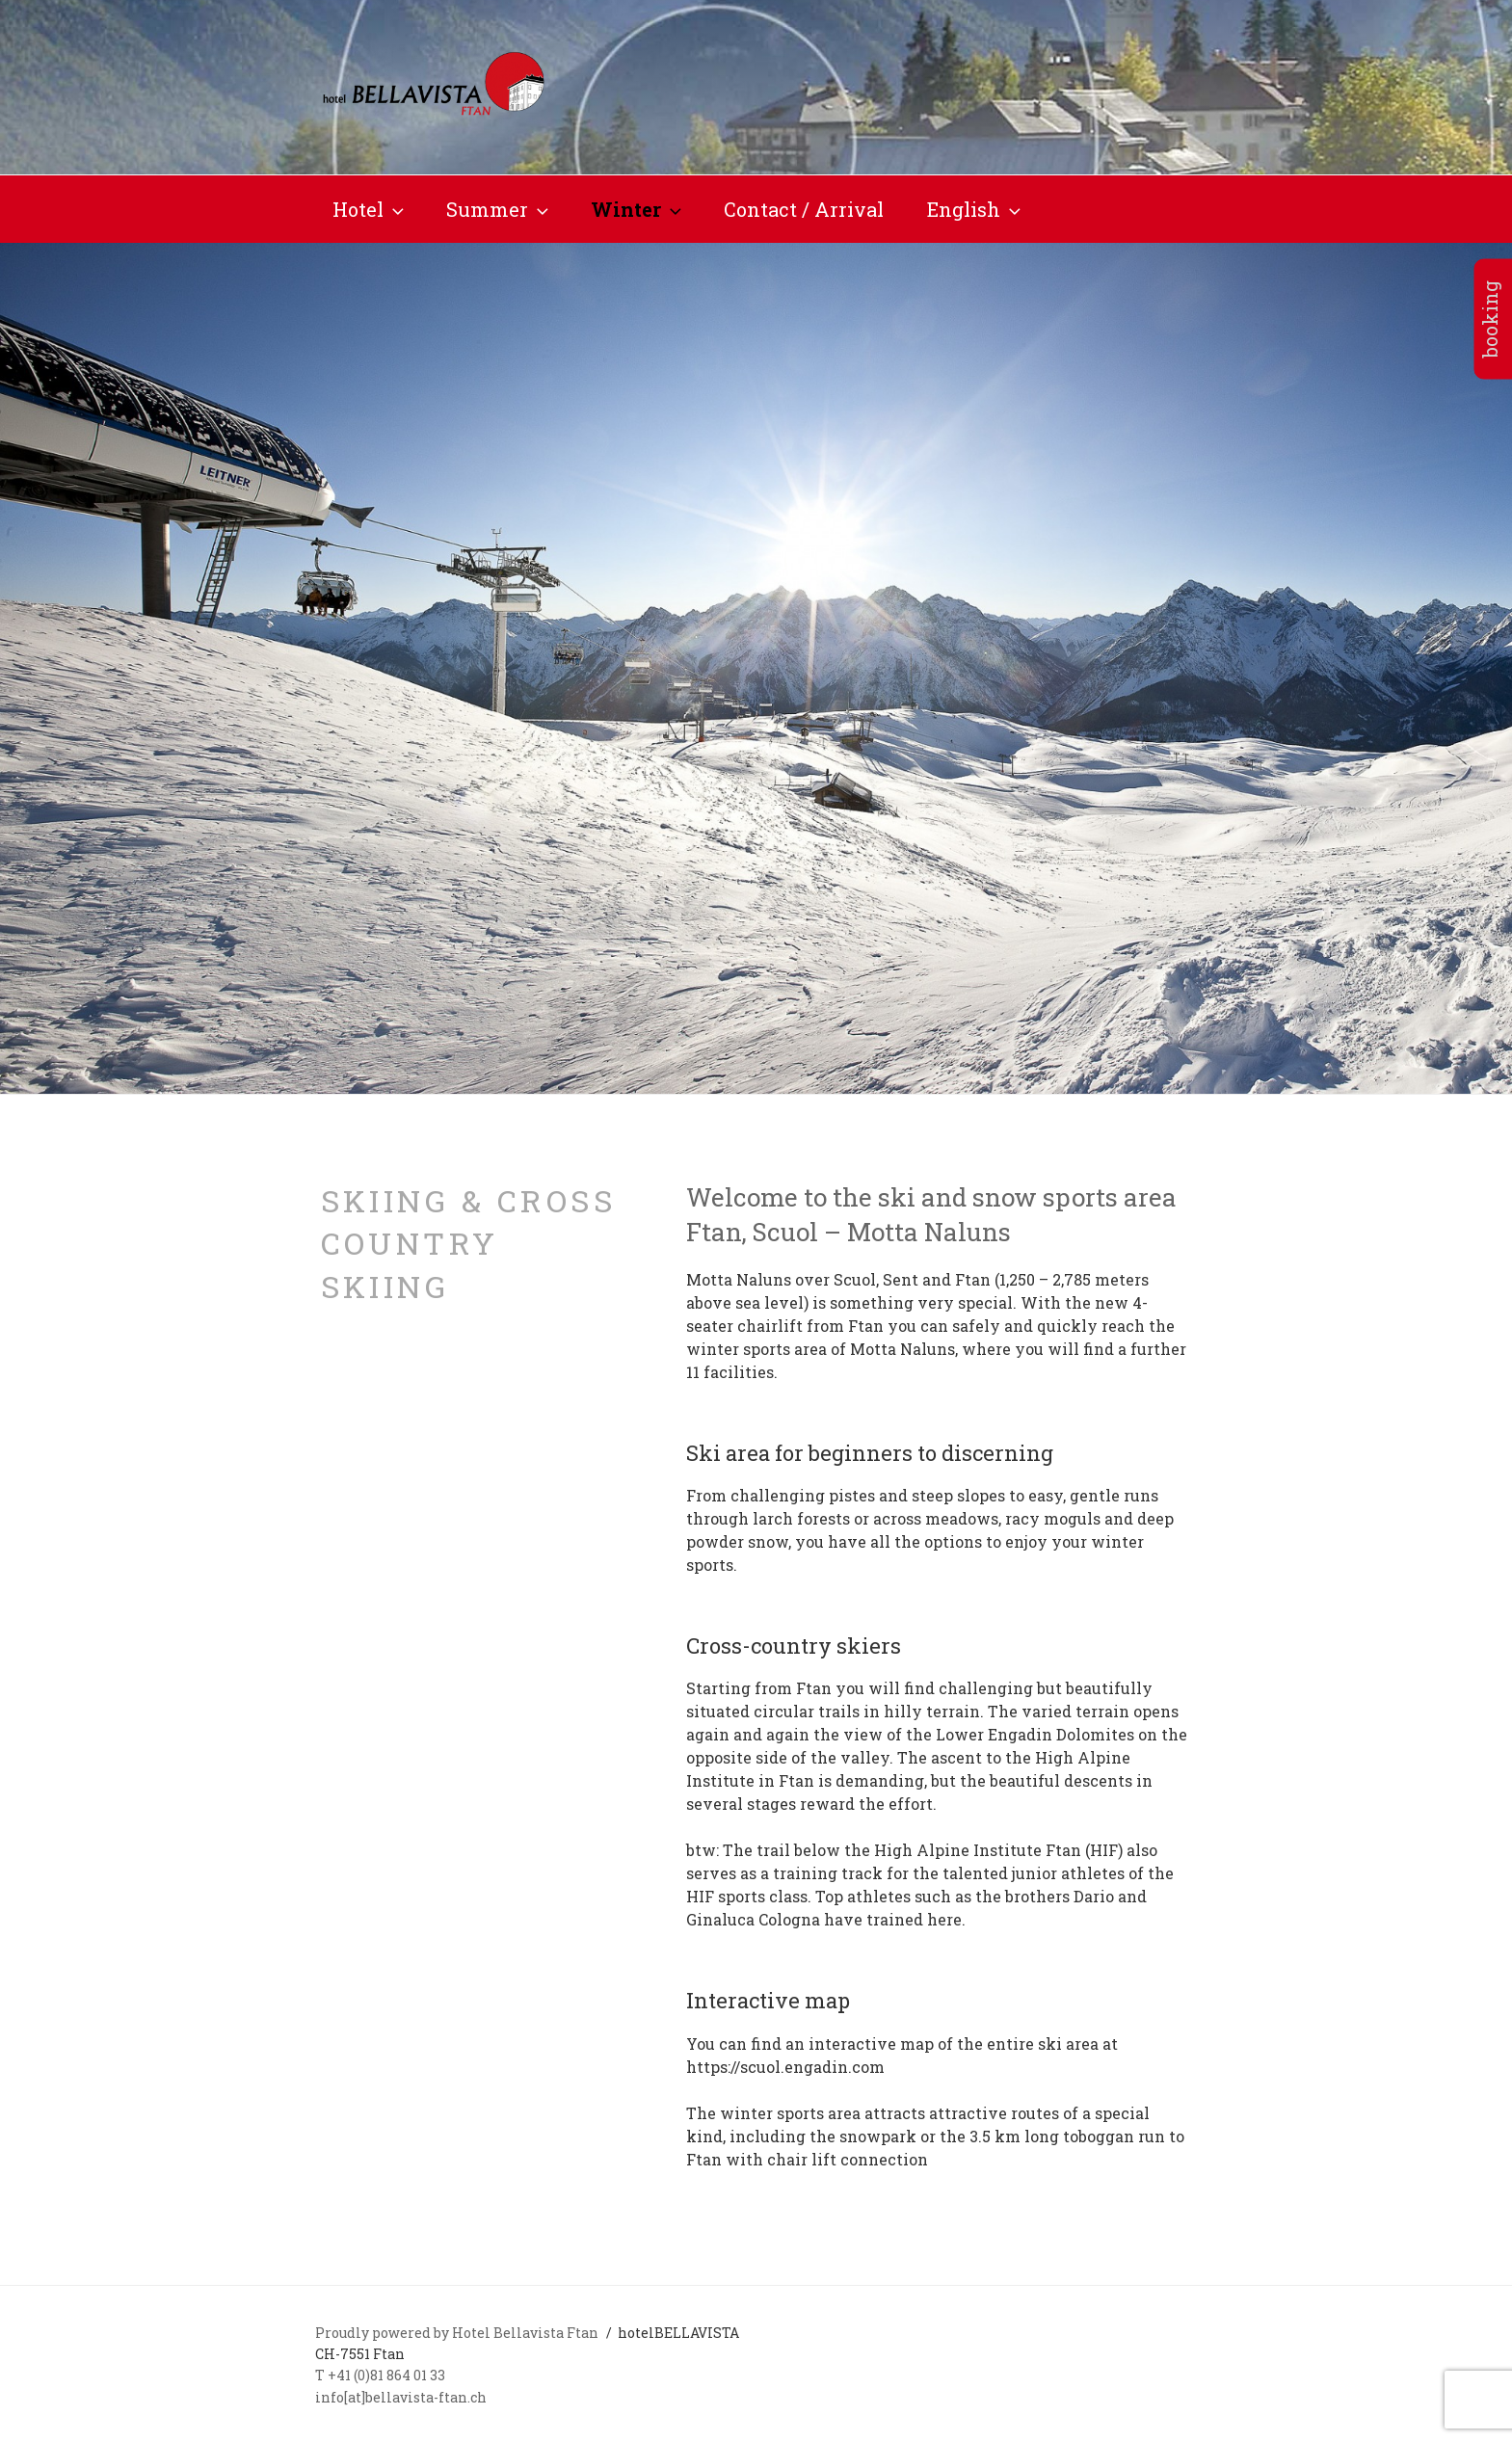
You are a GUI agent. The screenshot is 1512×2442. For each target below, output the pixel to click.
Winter (638, 209)
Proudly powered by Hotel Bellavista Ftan (458, 2332)
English (975, 209)
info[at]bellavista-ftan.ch (401, 2397)
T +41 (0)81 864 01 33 (380, 2375)
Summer (499, 209)
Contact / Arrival (804, 209)
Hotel (370, 209)
